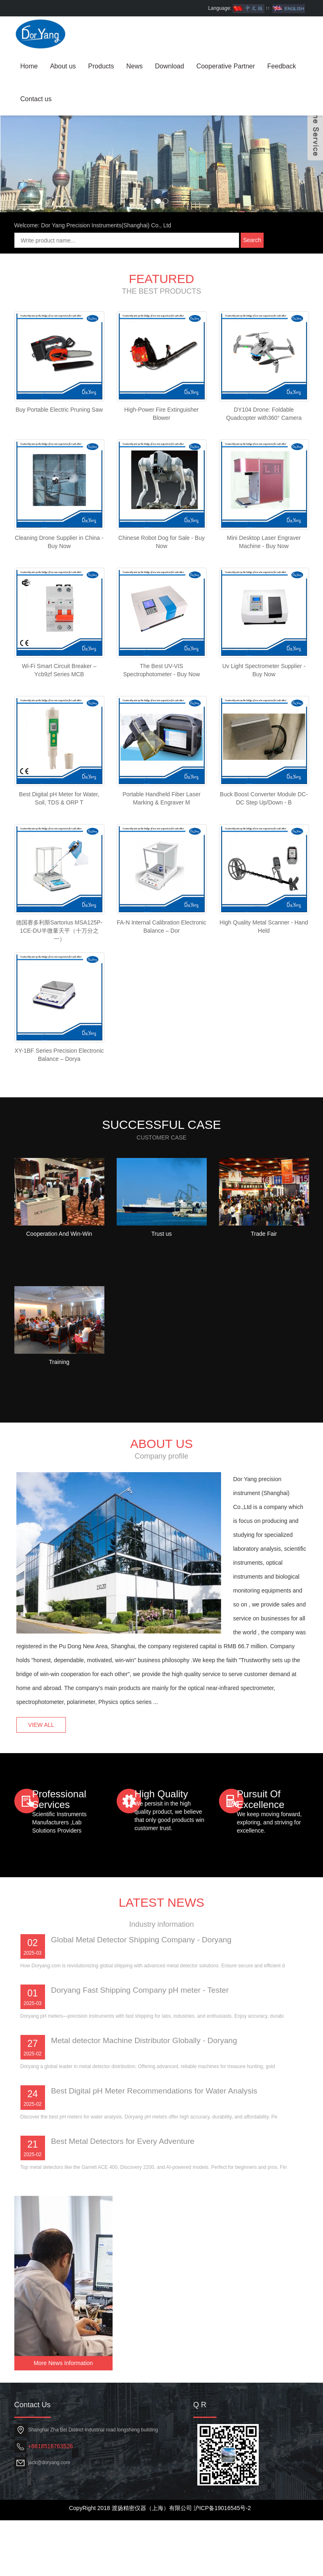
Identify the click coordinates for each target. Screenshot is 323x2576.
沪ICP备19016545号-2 (222, 2563)
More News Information (63, 2418)
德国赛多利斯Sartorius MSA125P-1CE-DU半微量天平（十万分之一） (59, 1039)
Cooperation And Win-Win (59, 1356)
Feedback (281, 66)
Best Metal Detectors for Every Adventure (126, 2277)
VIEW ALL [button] (45, 1800)
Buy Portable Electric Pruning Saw (59, 490)
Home (29, 66)
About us (63, 66)
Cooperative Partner (226, 66)
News (134, 66)
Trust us (161, 1356)
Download (169, 66)
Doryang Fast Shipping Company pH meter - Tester (144, 2126)
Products (101, 66)
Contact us (36, 98)
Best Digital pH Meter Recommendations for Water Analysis (159, 2227)
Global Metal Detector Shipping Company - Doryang (145, 2076)
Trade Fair (264, 1356)
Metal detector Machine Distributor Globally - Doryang (148, 2177)
